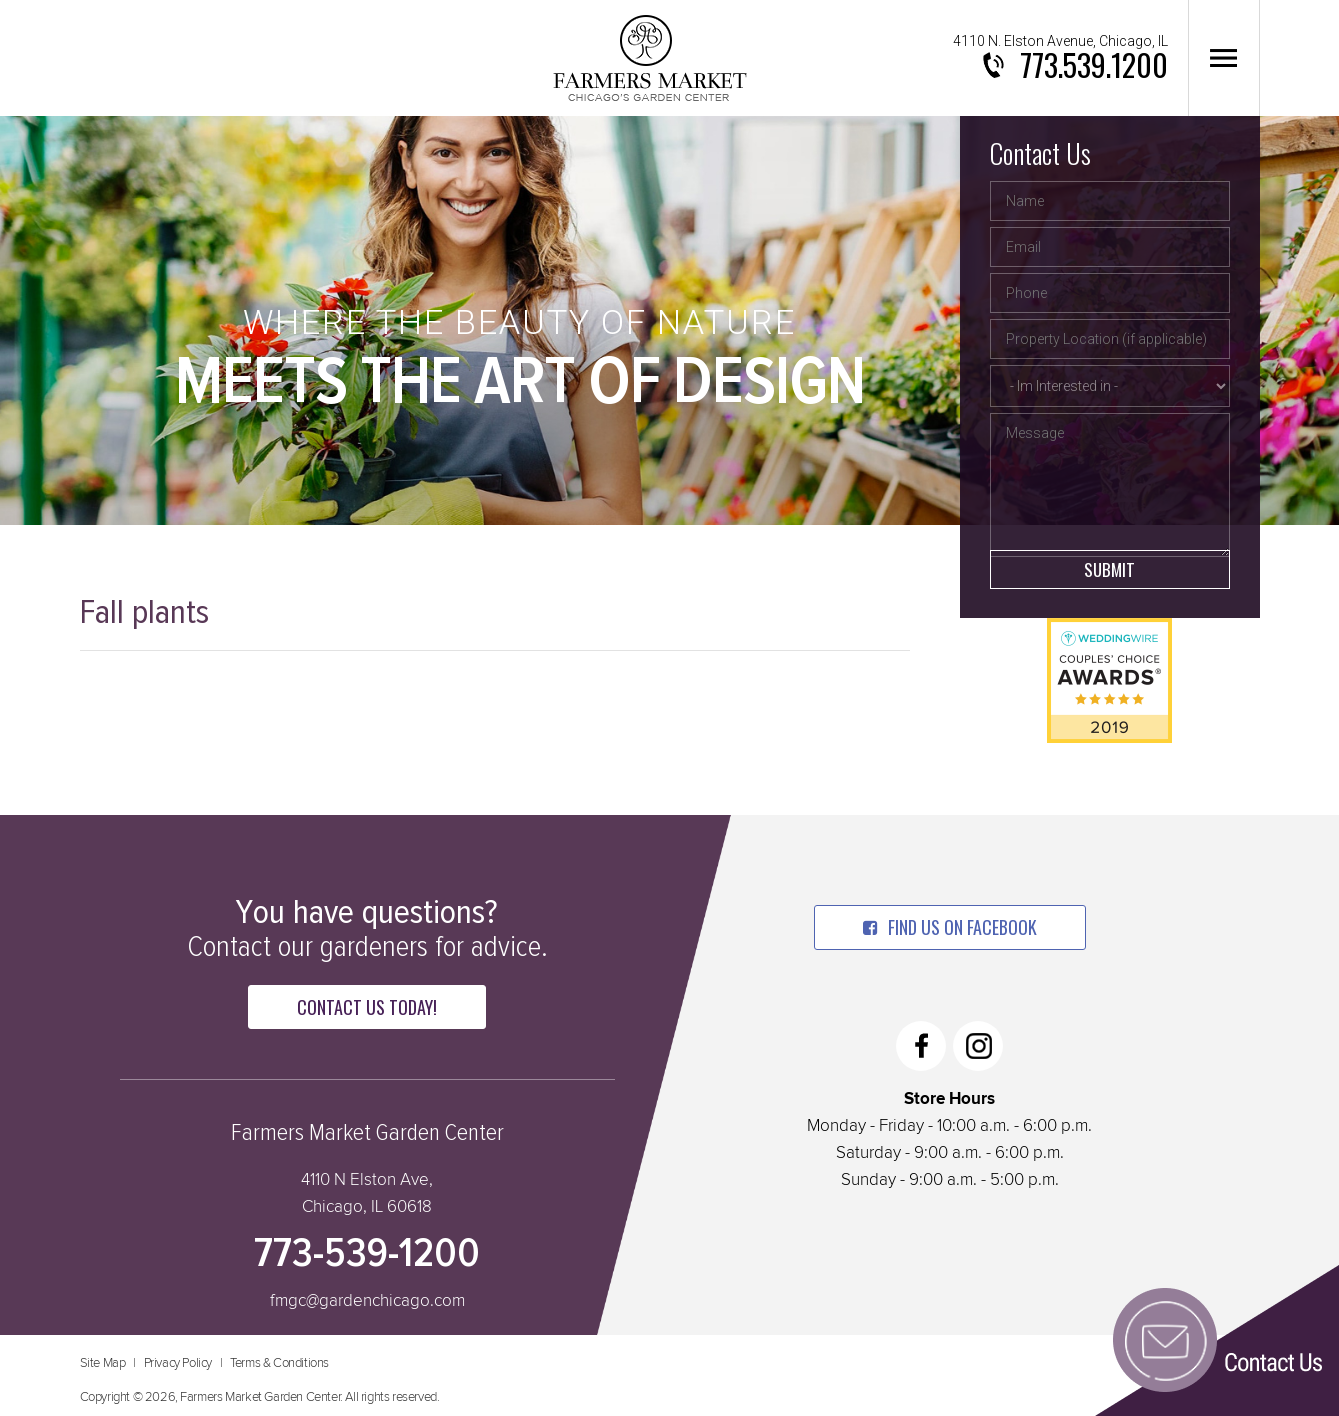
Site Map (103, 1363)
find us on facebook (950, 927)
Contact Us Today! (367, 1007)
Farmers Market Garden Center (650, 58)
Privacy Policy (178, 1363)
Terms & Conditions (279, 1363)
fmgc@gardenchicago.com (367, 1301)
